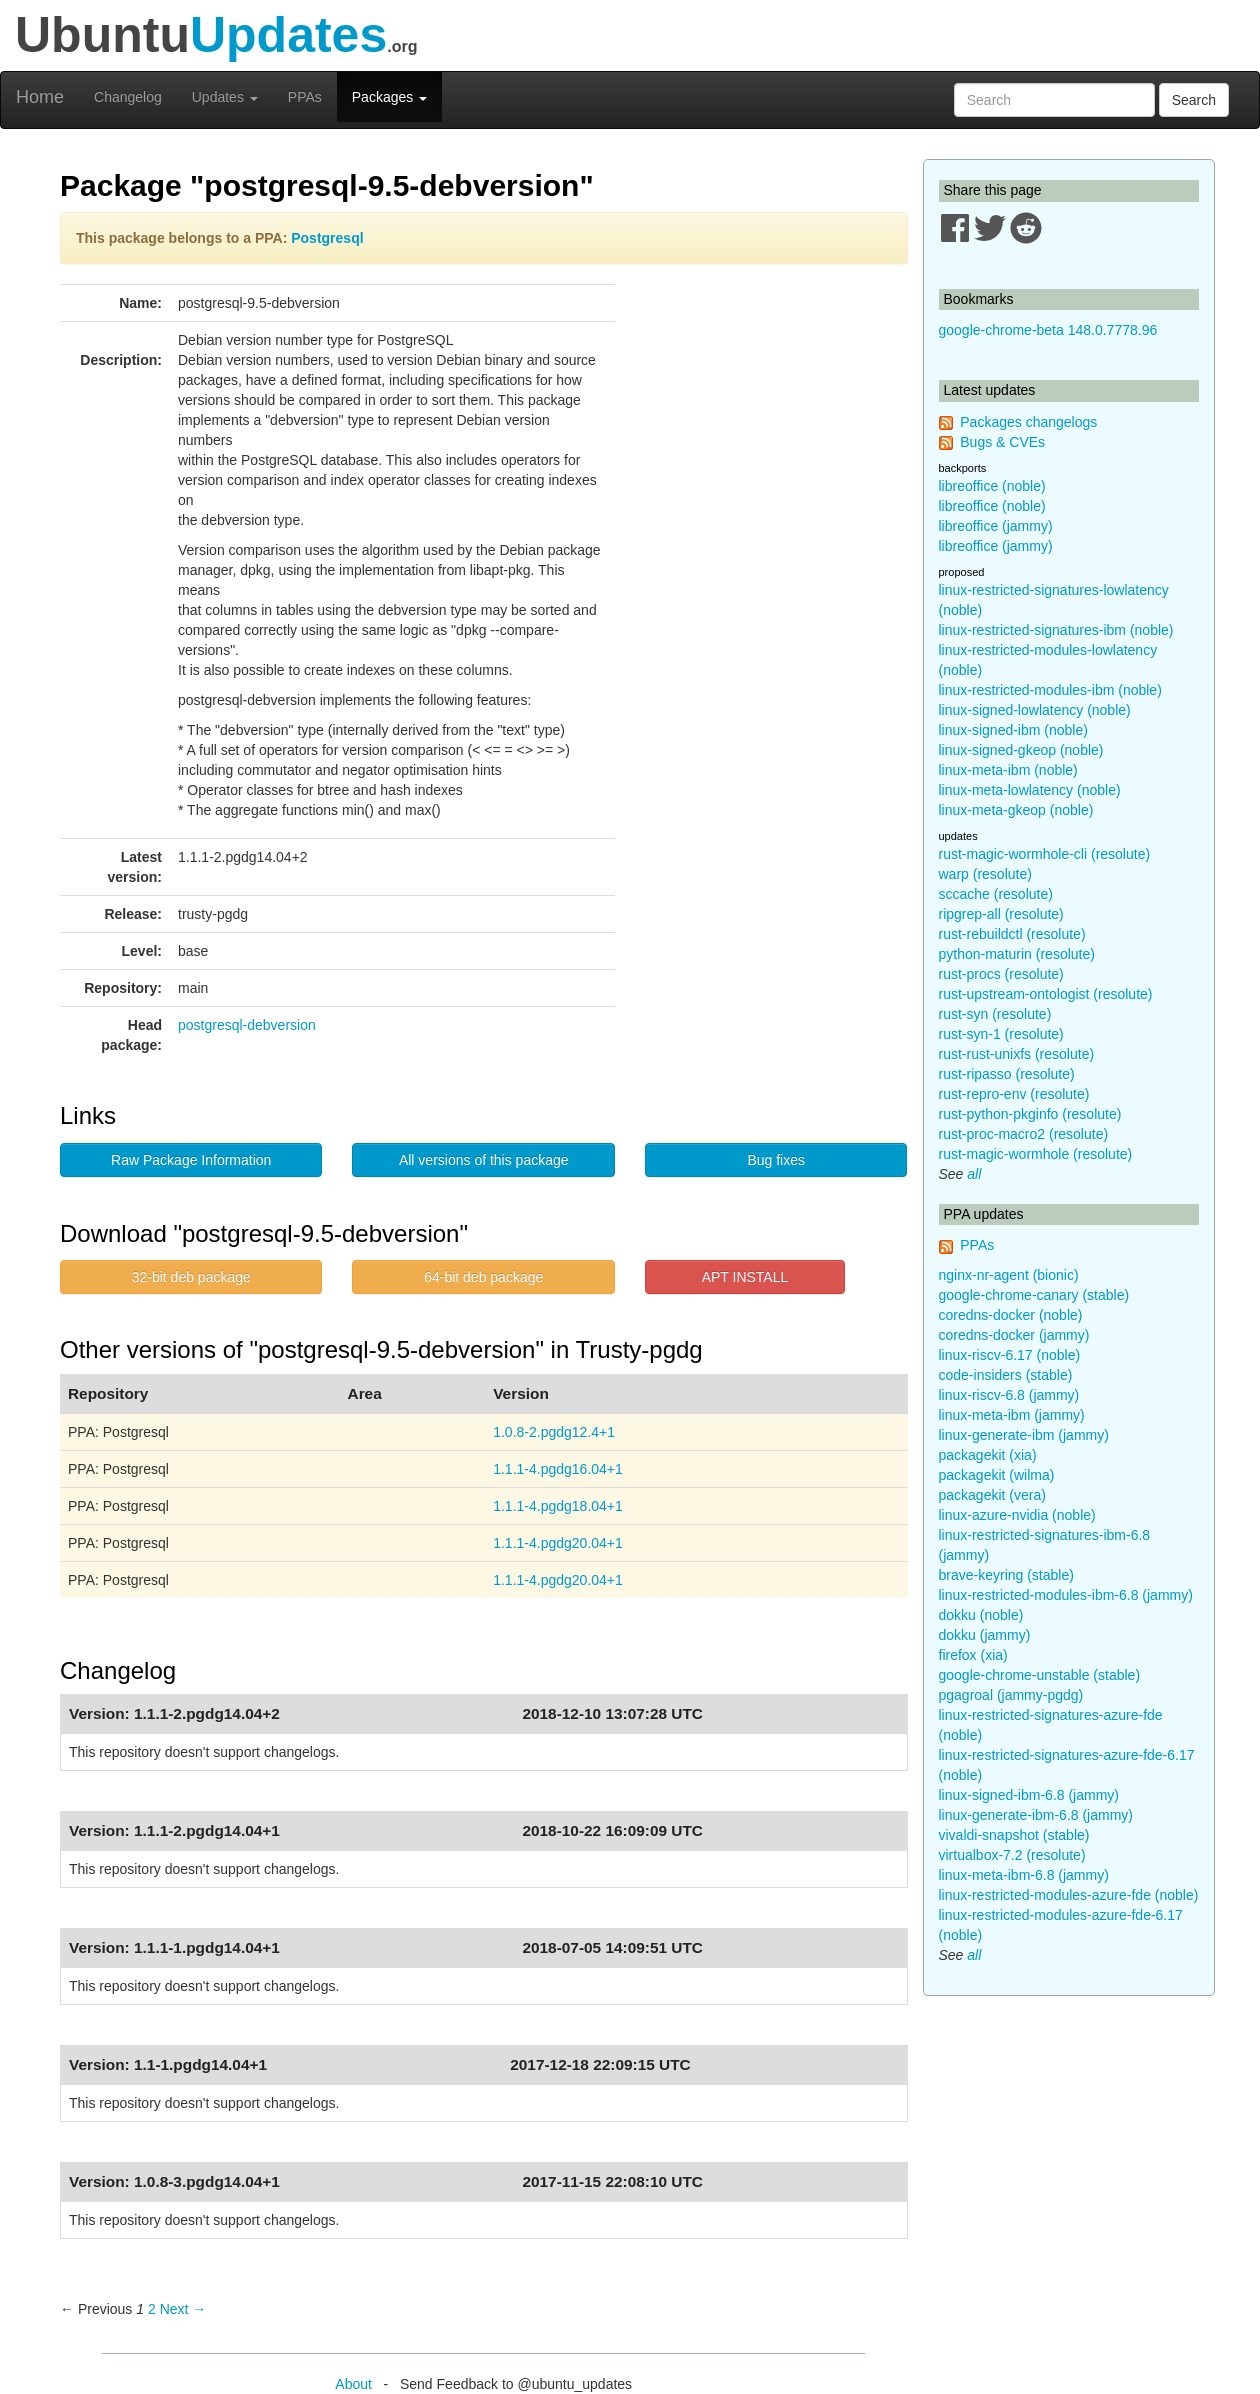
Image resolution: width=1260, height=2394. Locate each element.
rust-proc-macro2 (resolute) (1024, 1134)
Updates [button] (225, 97)
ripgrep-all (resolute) (1001, 914)
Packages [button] (389, 97)
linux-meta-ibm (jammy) (1012, 1415)
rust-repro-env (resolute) (1014, 1094)
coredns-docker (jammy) (1014, 1335)
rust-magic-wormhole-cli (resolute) (1045, 854)
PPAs (305, 97)
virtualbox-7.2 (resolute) (1012, 1855)
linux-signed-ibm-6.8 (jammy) (1029, 1795)
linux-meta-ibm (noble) (1008, 770)
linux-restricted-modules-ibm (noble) (1050, 690)
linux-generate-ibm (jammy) (1024, 1435)
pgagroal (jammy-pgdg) (1011, 1695)
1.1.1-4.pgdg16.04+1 (558, 1469)
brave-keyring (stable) (1006, 1575)
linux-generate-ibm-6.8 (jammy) (1036, 1815)
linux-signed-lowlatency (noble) (1035, 710)
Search (1194, 100)
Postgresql (327, 238)
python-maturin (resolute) (1017, 954)
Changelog (128, 97)
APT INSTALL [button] (745, 1277)
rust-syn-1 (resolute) (1001, 1034)
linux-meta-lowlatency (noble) (1030, 790)
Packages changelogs (1028, 422)
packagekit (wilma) (997, 1475)
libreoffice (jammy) (996, 526)
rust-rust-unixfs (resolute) (1017, 1054)
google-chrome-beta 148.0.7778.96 (1048, 330)
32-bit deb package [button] (191, 1277)
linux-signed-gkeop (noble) (1021, 750)
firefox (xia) (973, 1655)
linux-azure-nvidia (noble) (1017, 1515)
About (353, 2384)
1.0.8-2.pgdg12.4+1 (554, 1432)
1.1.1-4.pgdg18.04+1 (558, 1506)
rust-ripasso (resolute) (1007, 1074)
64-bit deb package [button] (483, 1277)
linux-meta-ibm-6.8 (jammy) (1024, 1875)
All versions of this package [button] (484, 1160)
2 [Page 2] (152, 2309)
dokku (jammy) (985, 1635)
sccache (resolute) (996, 894)
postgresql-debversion (247, 1025)
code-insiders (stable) (1006, 1375)
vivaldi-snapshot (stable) (1014, 1835)
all (974, 1174)
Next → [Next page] (183, 2309)
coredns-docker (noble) (1011, 1315)
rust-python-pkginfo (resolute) (1030, 1114)
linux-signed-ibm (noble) (1013, 730)
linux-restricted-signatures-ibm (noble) (1056, 630)
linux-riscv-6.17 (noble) (1010, 1355)
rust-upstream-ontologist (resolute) (1046, 994)
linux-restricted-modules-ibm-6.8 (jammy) (1066, 1595)
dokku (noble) (981, 1615)
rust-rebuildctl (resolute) (1012, 934)
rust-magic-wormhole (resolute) (1036, 1154)
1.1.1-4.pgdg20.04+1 (558, 1543)
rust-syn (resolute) (995, 1014)
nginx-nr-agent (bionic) (1009, 1275)
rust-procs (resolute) (1001, 974)
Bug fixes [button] (776, 1160)
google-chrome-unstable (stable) (1040, 1675)
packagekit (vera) (992, 1495)
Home (40, 97)
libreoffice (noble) (992, 486)
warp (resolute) (985, 874)
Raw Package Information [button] (191, 1160)
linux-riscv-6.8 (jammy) (1009, 1395)
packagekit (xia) (988, 1455)
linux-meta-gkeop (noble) (1016, 810)
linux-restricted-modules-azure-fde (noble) (1069, 1895)
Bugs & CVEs (1002, 442)
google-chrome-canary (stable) (1034, 1295)
